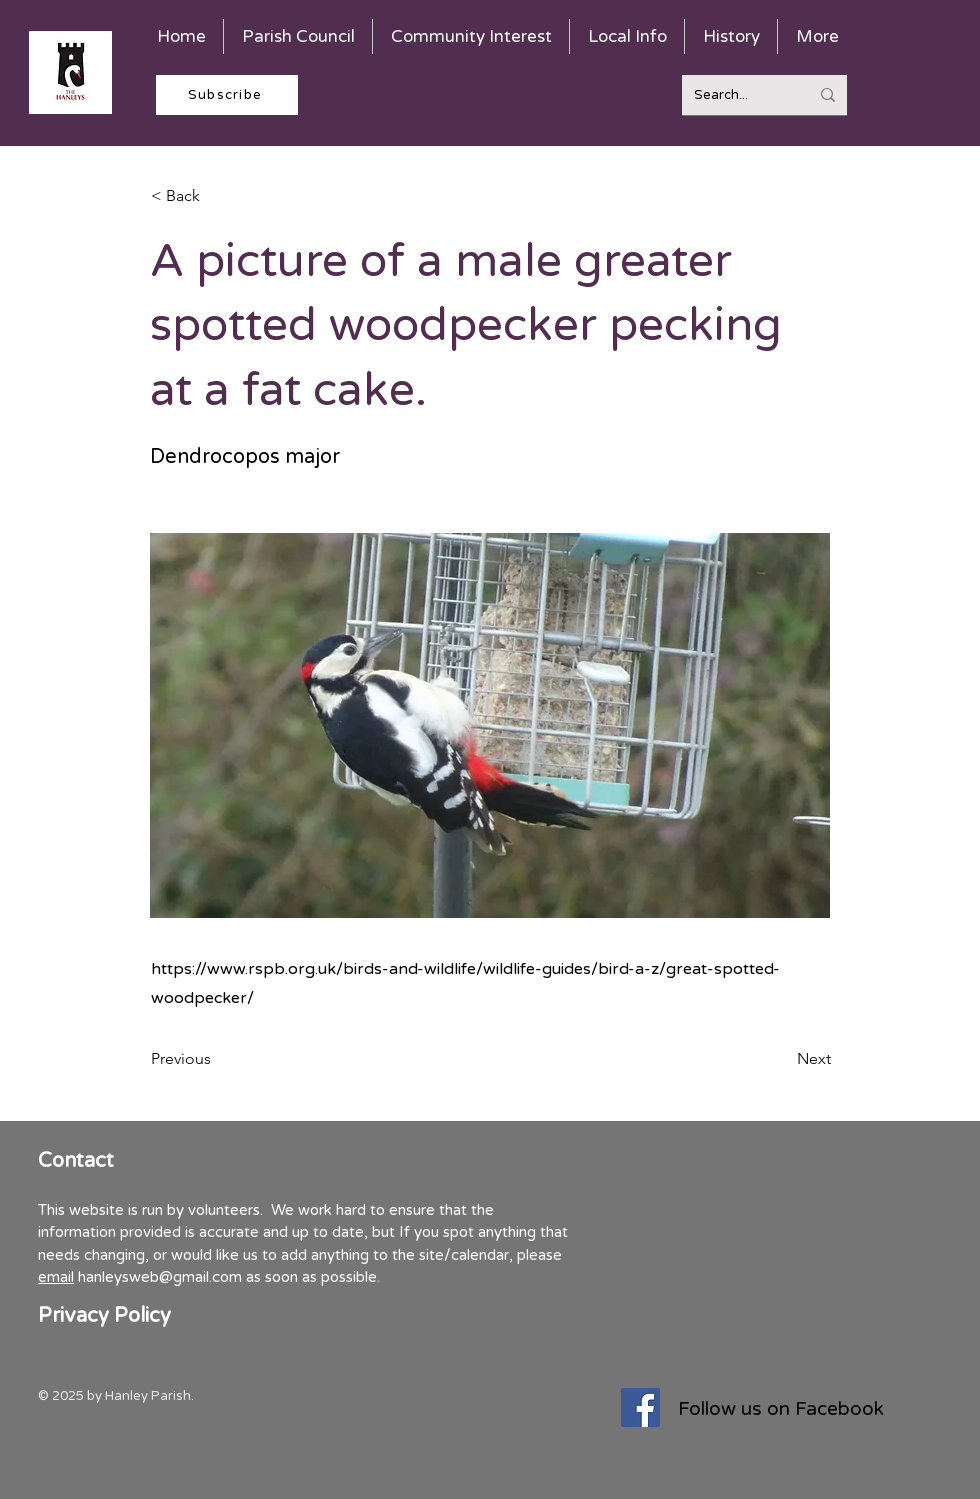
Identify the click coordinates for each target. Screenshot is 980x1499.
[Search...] (736, 95)
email (56, 1277)
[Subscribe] (227, 95)
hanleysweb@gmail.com (160, 1277)
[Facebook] (640, 1407)
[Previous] (217, 1059)
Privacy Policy (104, 1316)
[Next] (781, 1059)
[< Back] (217, 196)
